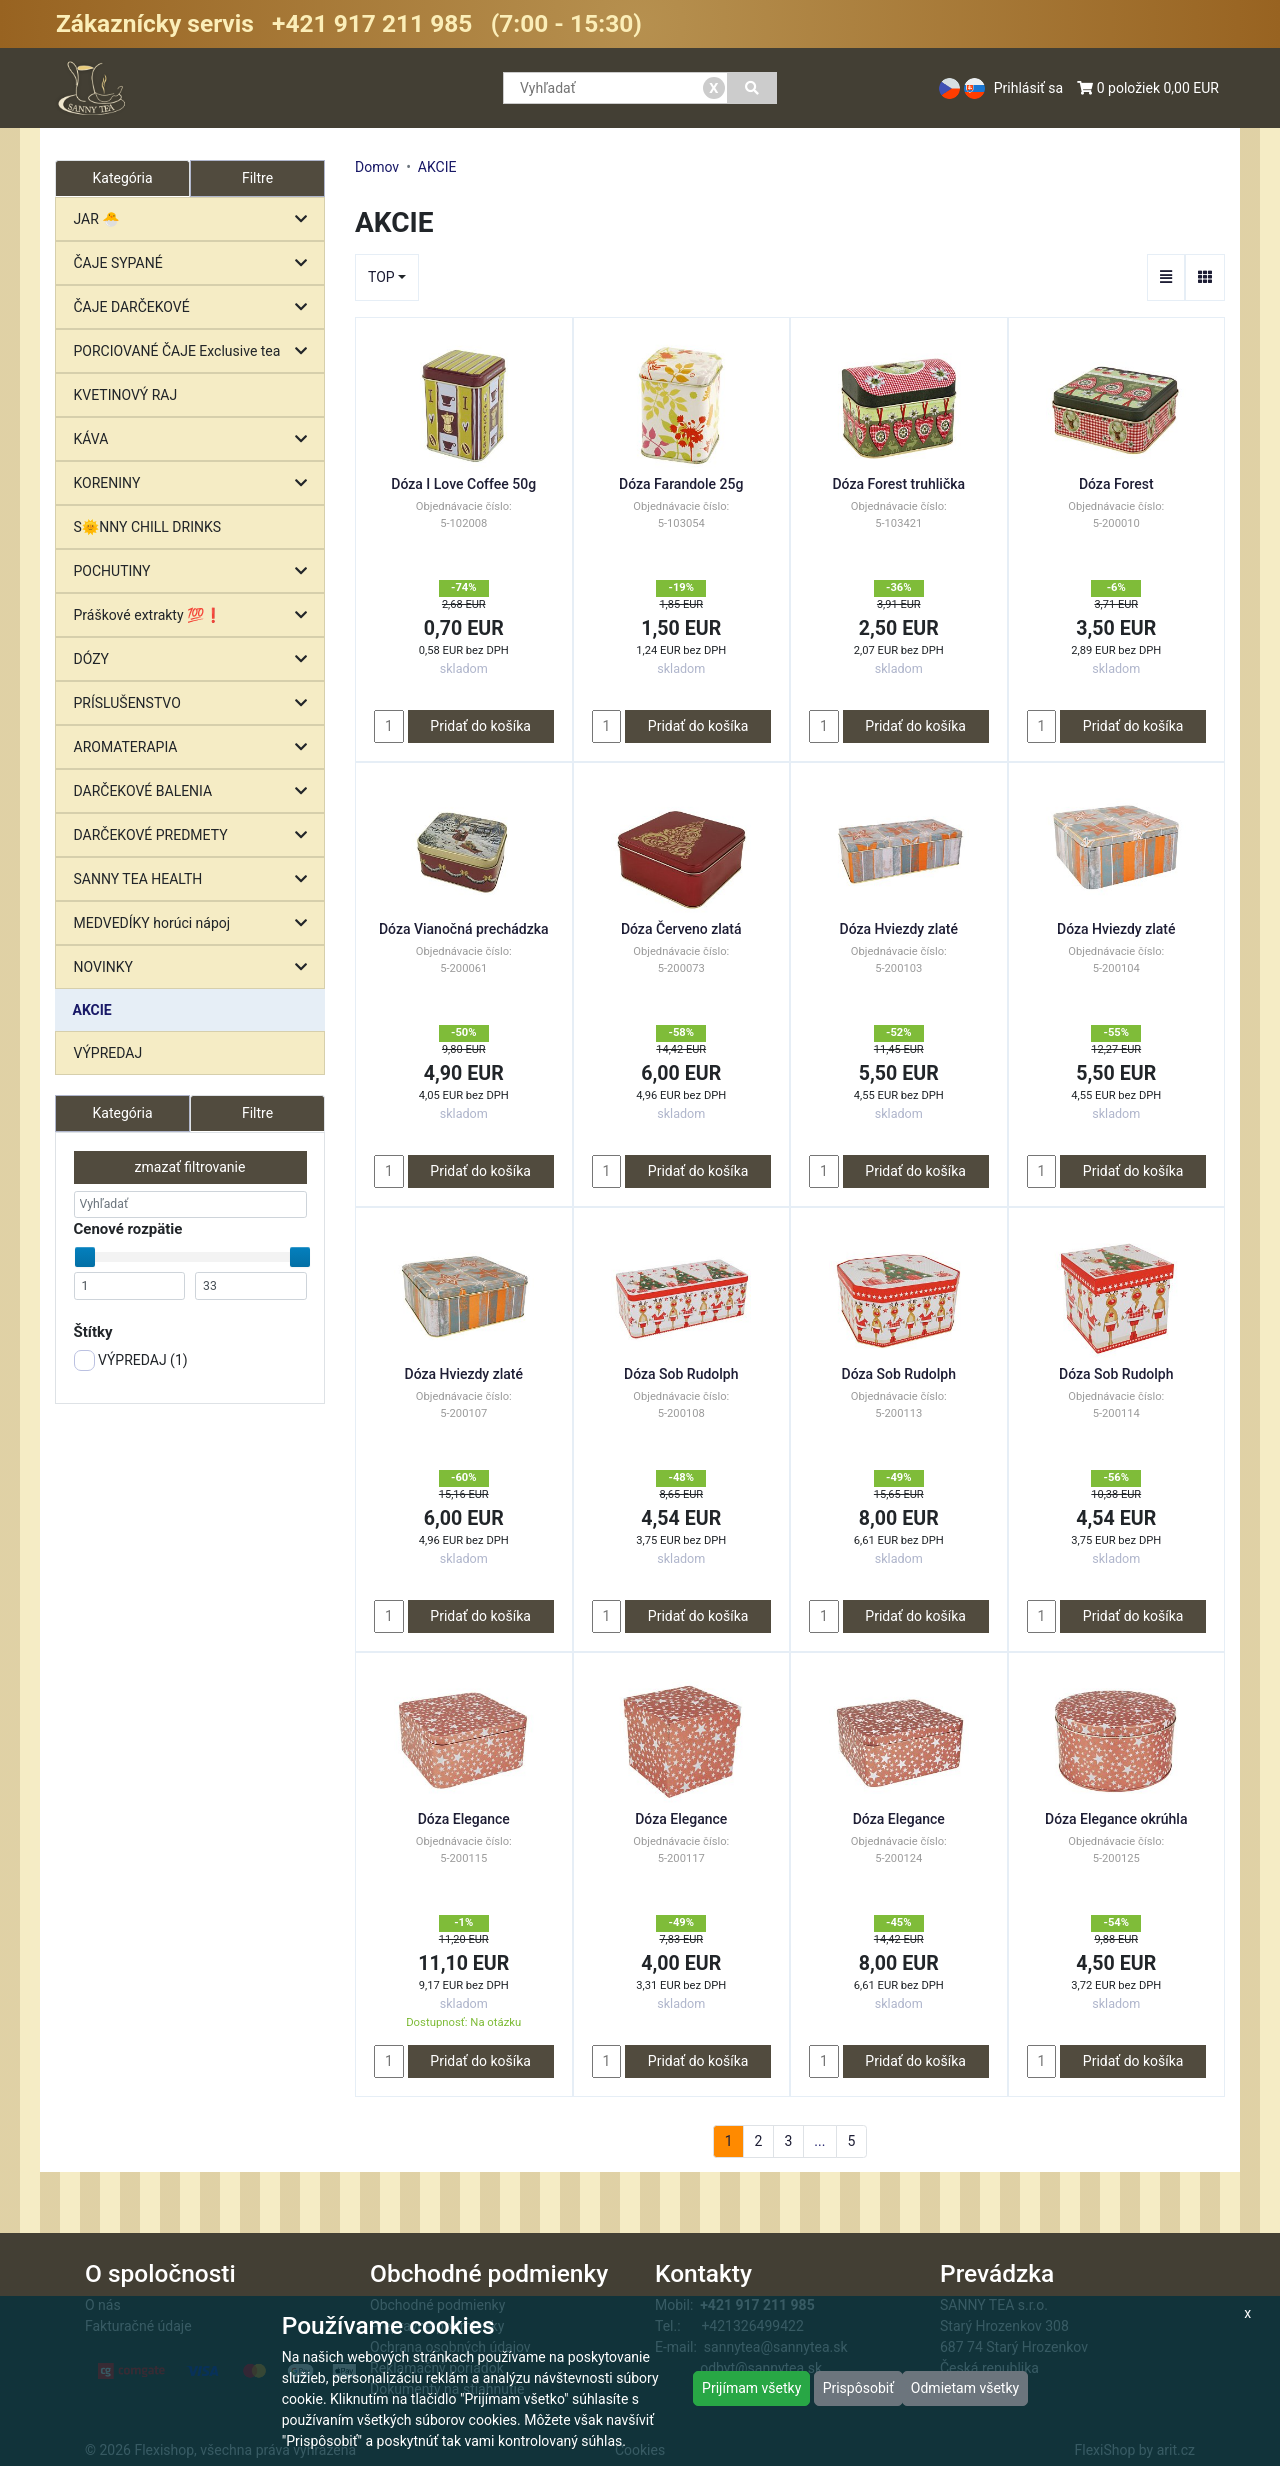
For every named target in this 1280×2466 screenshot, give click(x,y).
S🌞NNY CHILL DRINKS (148, 527)
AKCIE (92, 1010)
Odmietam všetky (965, 2388)
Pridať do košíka (480, 726)
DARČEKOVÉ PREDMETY (195, 835)
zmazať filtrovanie (190, 1167)
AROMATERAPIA (195, 747)
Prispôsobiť (858, 2388)
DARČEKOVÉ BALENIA (195, 791)
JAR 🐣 (195, 219)
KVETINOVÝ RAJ (126, 395)
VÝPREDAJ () (131, 1360)
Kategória (122, 1113)
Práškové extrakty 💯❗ (195, 615)
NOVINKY (195, 967)
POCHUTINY (195, 571)
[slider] (85, 1257)
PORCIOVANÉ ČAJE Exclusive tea (195, 351)
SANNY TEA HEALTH (195, 879)
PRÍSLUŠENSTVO (195, 703)
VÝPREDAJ (108, 1053)
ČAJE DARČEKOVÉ (195, 307)
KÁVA (195, 439)
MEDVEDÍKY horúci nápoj (195, 923)
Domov (377, 167)
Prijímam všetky (751, 2388)
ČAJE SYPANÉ (195, 263)
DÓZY (195, 659)
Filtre (257, 178)
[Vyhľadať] (752, 88)
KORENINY (195, 483)
